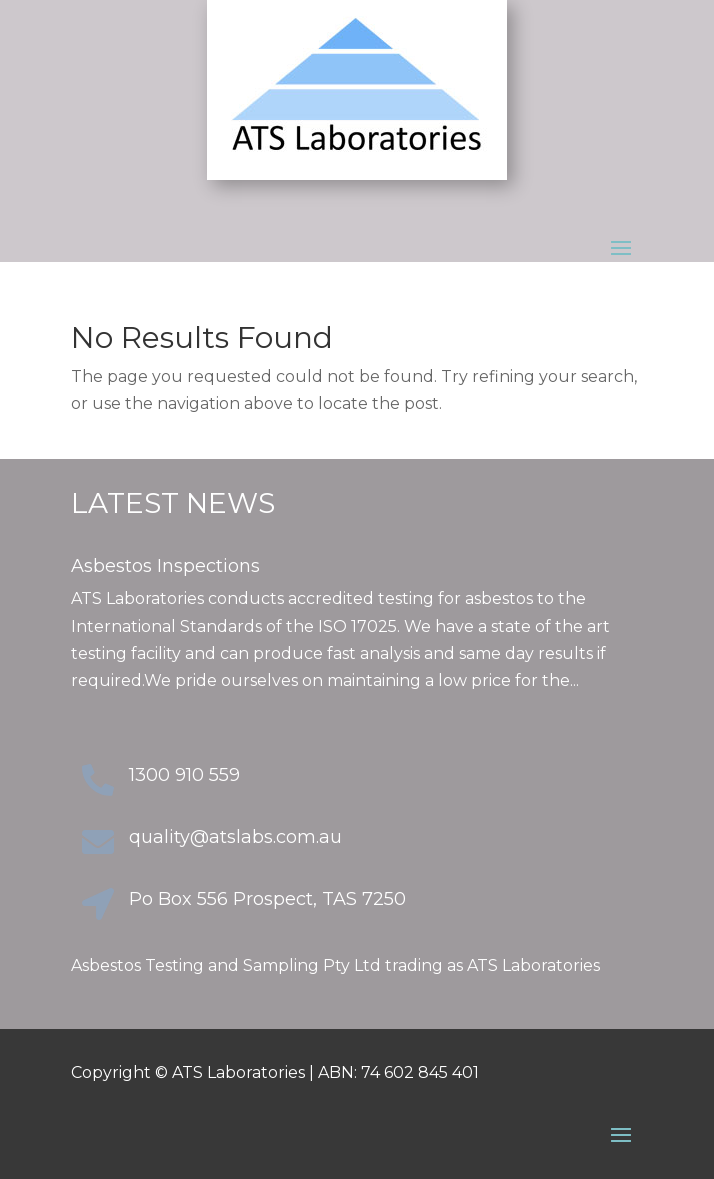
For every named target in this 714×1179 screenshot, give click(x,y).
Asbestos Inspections (165, 566)
